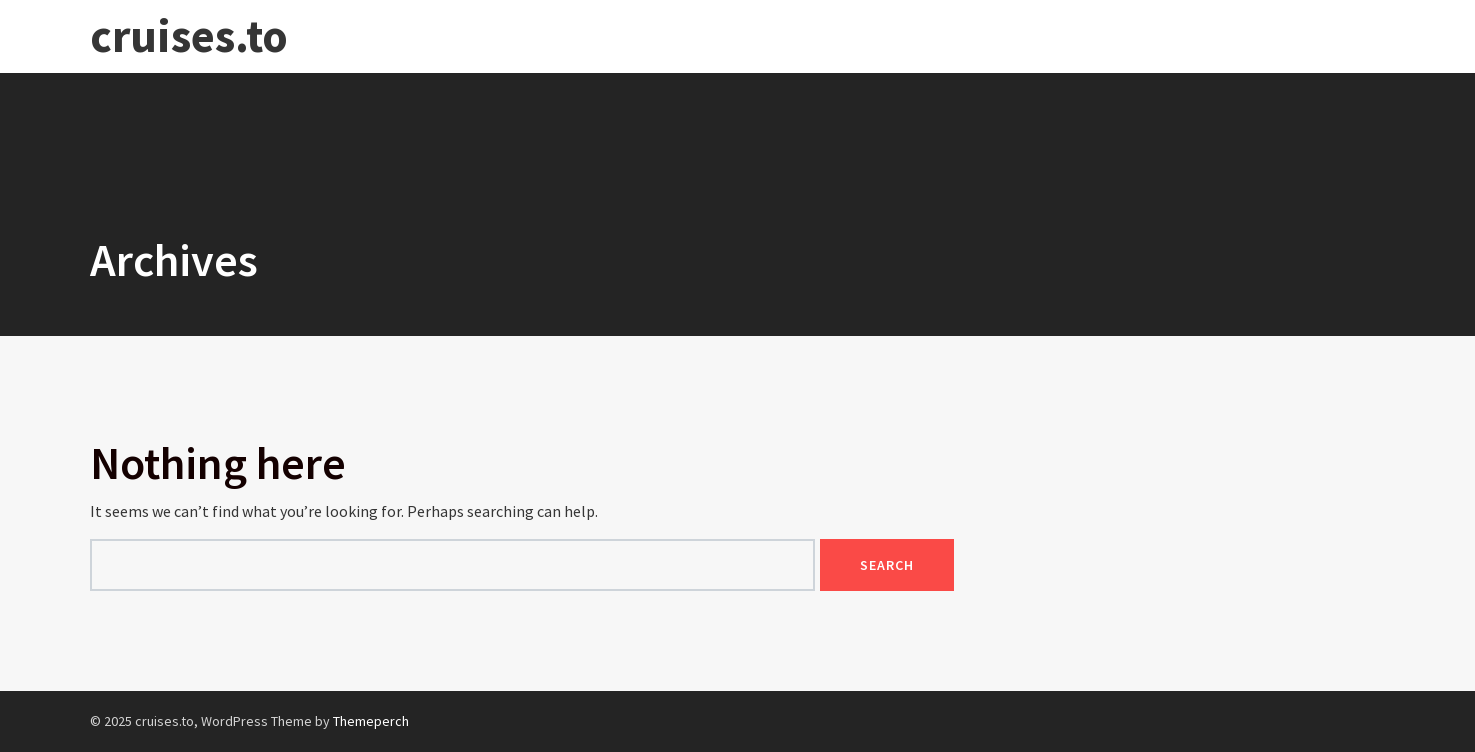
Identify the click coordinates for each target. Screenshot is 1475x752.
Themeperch (371, 721)
